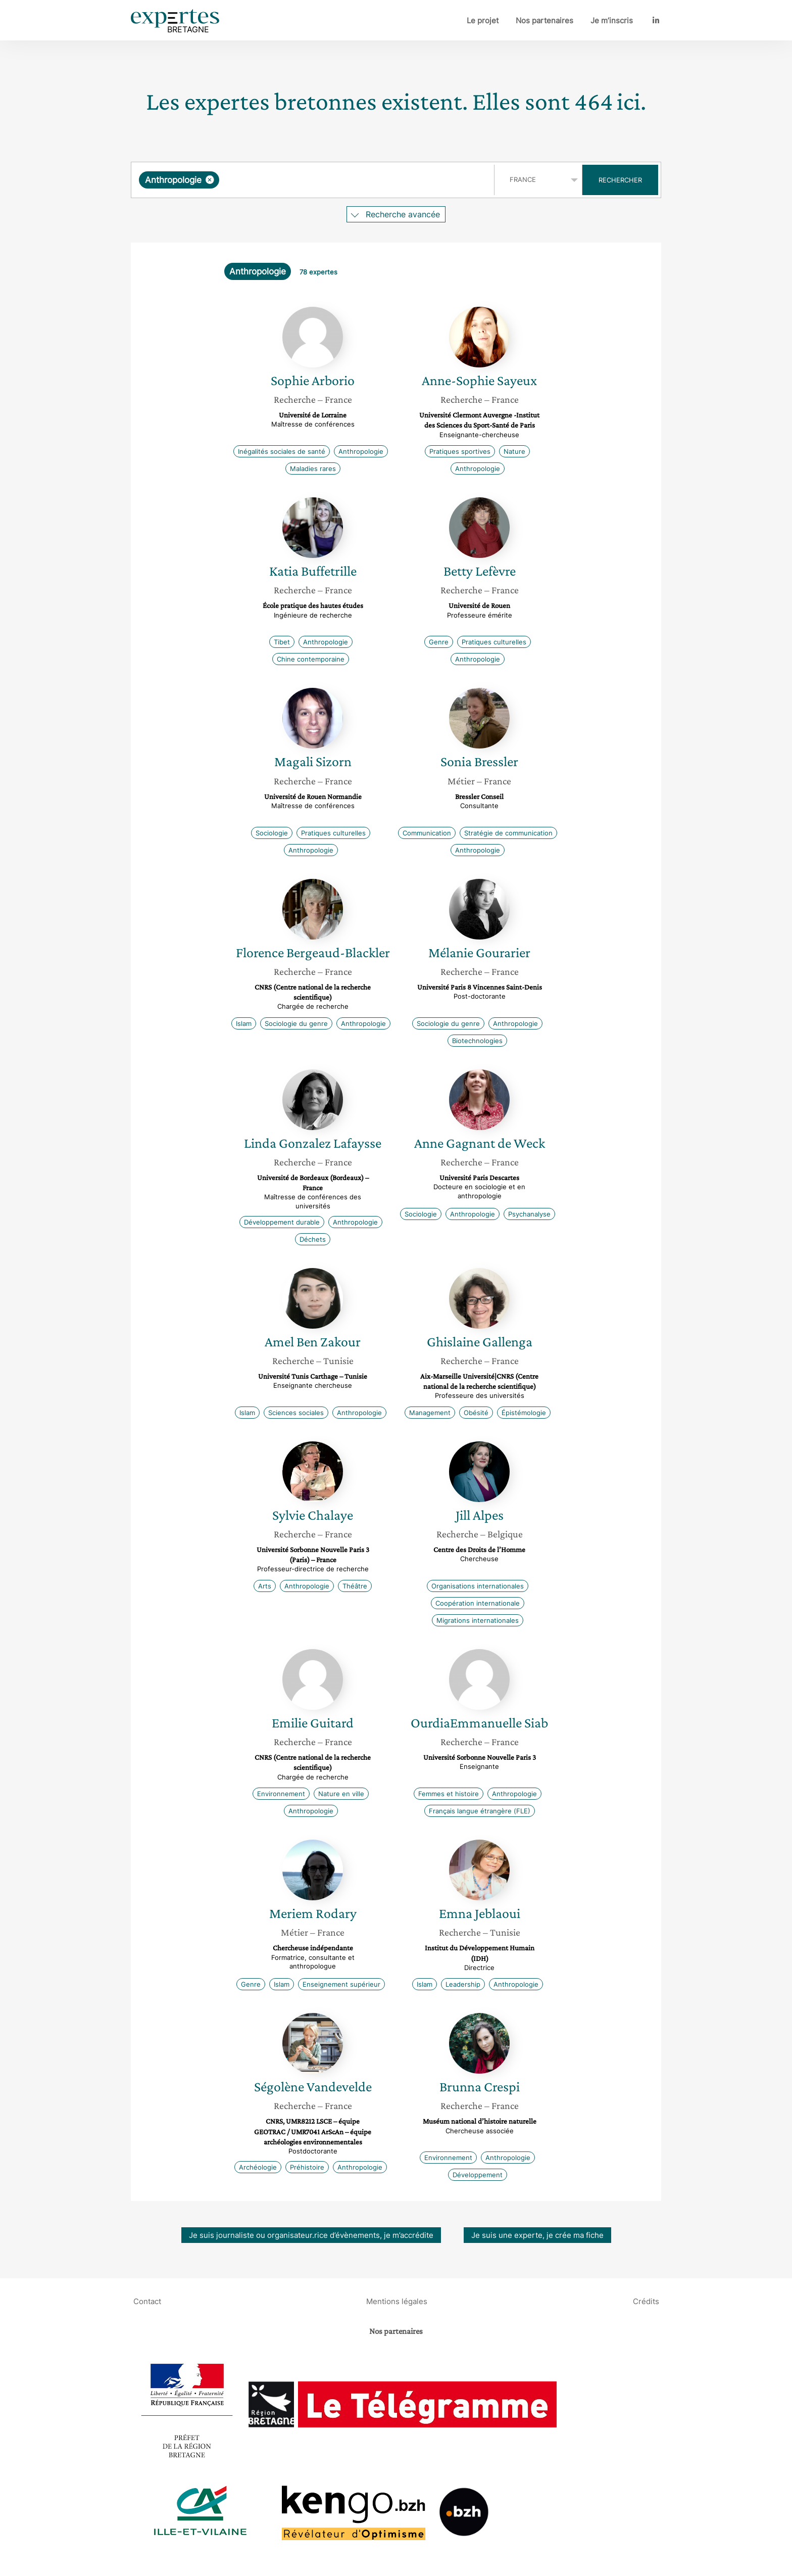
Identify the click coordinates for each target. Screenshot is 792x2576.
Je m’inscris (611, 20)
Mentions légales (396, 2301)
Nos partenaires (544, 20)
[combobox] (314, 180)
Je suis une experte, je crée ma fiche (537, 2235)
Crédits (646, 2301)
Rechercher (620, 180)
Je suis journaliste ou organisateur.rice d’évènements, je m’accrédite (311, 2235)
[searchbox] (326, 180)
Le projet (483, 20)
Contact (147, 2301)
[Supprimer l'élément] (210, 179)
